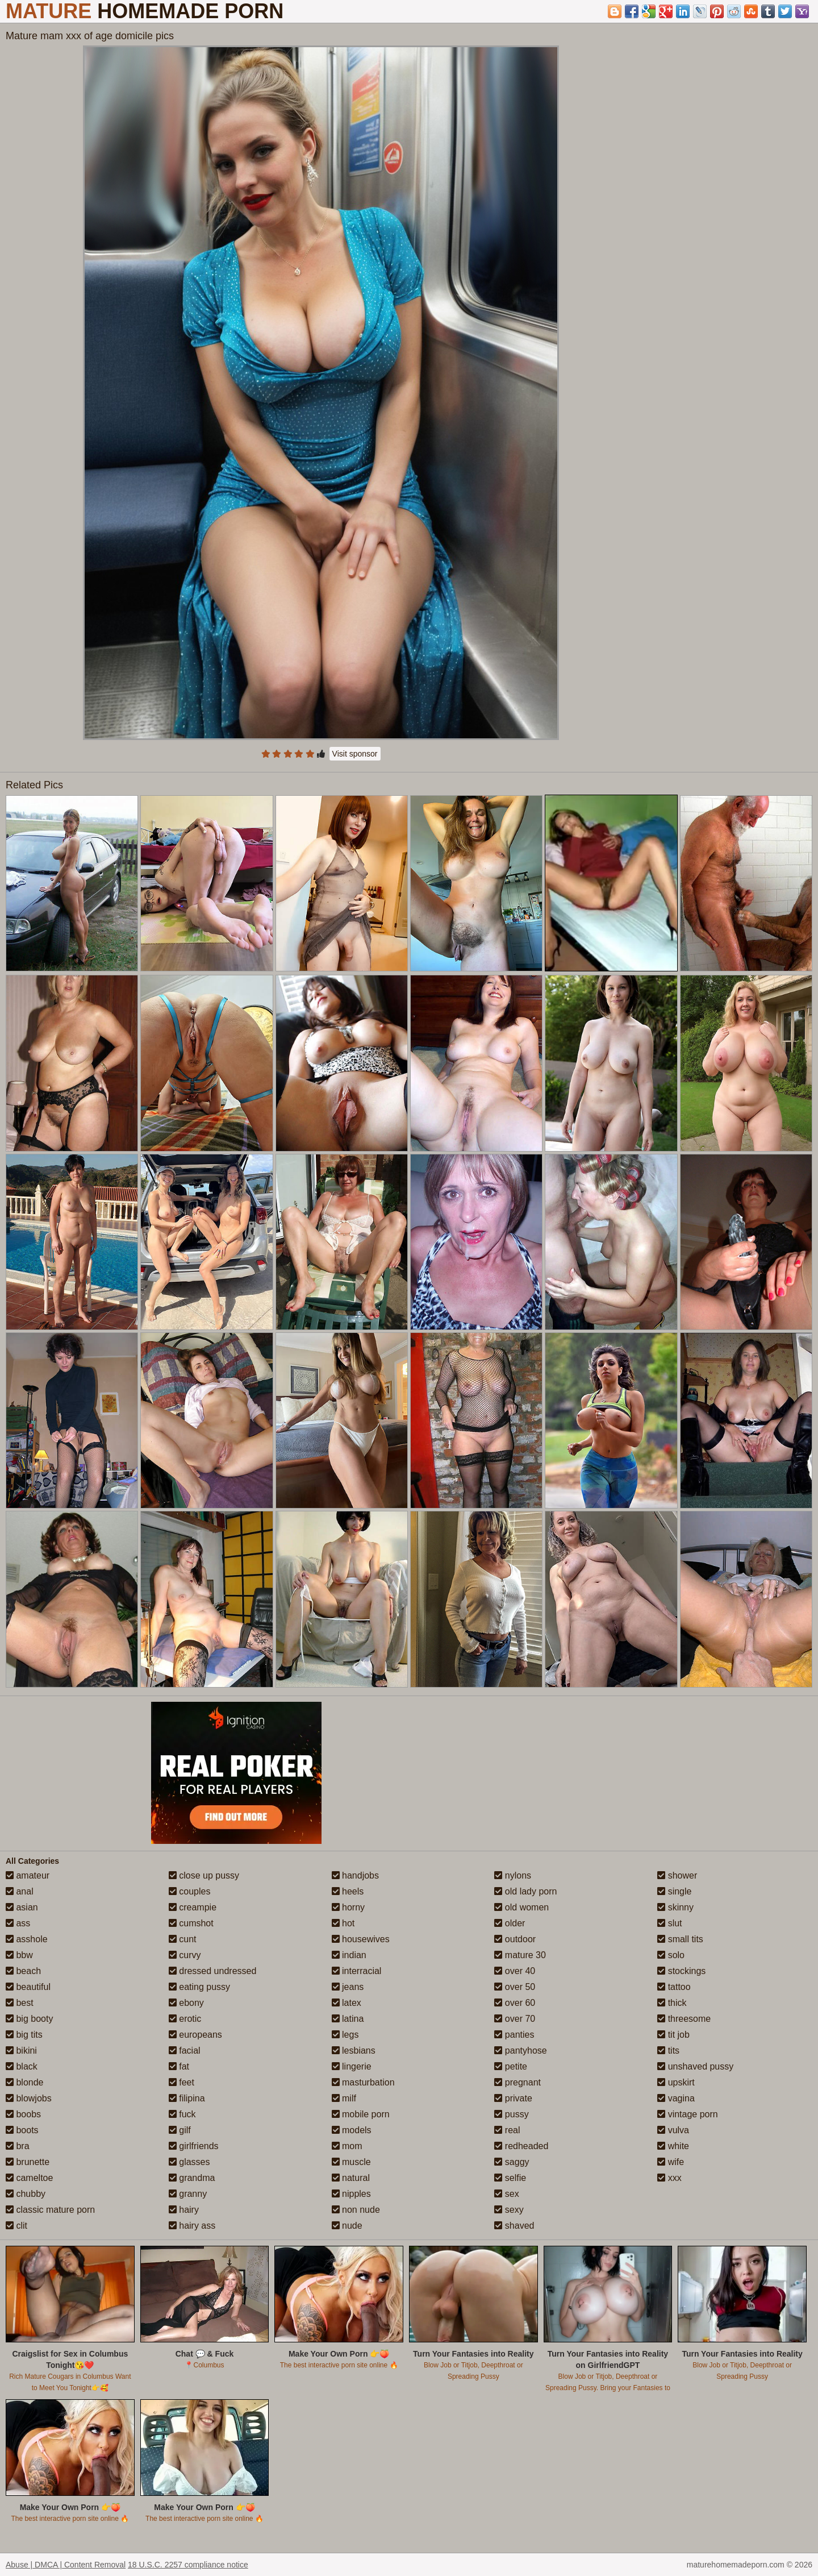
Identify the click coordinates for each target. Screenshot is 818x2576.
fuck (182, 2114)
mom (347, 2146)
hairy (184, 2209)
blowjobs (29, 2098)
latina (348, 2019)
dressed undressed (213, 1971)
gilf (180, 2130)
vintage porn (687, 2114)
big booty (29, 2019)
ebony (186, 2003)
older (509, 1923)
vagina (676, 2098)
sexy (508, 2209)
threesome (684, 2019)
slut (669, 1923)
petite (510, 2066)
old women (521, 1907)
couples (190, 1891)
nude (347, 2225)
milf (344, 2098)
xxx (669, 2178)
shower (677, 1875)
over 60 (514, 2003)
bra (18, 2146)
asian (22, 1907)
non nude (356, 2209)
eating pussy (199, 1987)
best (20, 2003)
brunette (27, 2162)
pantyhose (520, 2050)
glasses (189, 2162)
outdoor (515, 1939)
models (352, 2130)
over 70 (514, 2019)
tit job (673, 2034)
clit (16, 2225)
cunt (183, 1939)
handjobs (355, 1875)
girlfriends (194, 2146)
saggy (511, 2162)
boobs (23, 2114)
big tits (24, 2034)
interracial (357, 1971)
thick (671, 2003)
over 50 (514, 1987)
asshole (27, 1939)
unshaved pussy (695, 2066)
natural (351, 2178)
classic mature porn (50, 2209)
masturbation (363, 2082)
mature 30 (519, 1955)
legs (345, 2034)
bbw (19, 1955)
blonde (25, 2082)
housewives (361, 1939)
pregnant (517, 2082)
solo (671, 1955)
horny (348, 1907)
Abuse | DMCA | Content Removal (66, 2564)
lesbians (353, 2050)
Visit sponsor (355, 753)
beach (23, 1971)
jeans (348, 1987)
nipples (351, 2194)
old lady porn (525, 1891)
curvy (185, 1955)
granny (188, 2194)
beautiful (28, 1987)
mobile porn (361, 2114)
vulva (673, 2130)
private (513, 2098)
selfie (510, 2178)
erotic (185, 2019)
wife (670, 2162)
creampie (192, 1907)
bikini (21, 2050)
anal (20, 1891)
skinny (675, 1907)
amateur (27, 1875)
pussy (511, 2114)
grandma (192, 2178)
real (507, 2130)
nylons (512, 1875)
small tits (680, 1939)
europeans (195, 2034)
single (674, 1891)
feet (181, 2082)
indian (349, 1955)
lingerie (352, 2066)
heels (348, 1891)
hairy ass (192, 2225)
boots (22, 2130)
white (673, 2146)
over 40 (514, 1971)
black (21, 2066)
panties (514, 2034)
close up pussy (204, 1875)
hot (343, 1923)
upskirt (676, 2082)
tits (668, 2050)
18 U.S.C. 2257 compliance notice (188, 2564)
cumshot (191, 1923)
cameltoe (29, 2178)
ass (18, 1923)
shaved (514, 2225)
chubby (25, 2194)
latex (346, 2003)
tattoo (673, 1987)
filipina (187, 2098)
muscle (351, 2162)
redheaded (521, 2146)
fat (179, 2066)
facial (185, 2050)
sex (506, 2194)
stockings (681, 1971)
